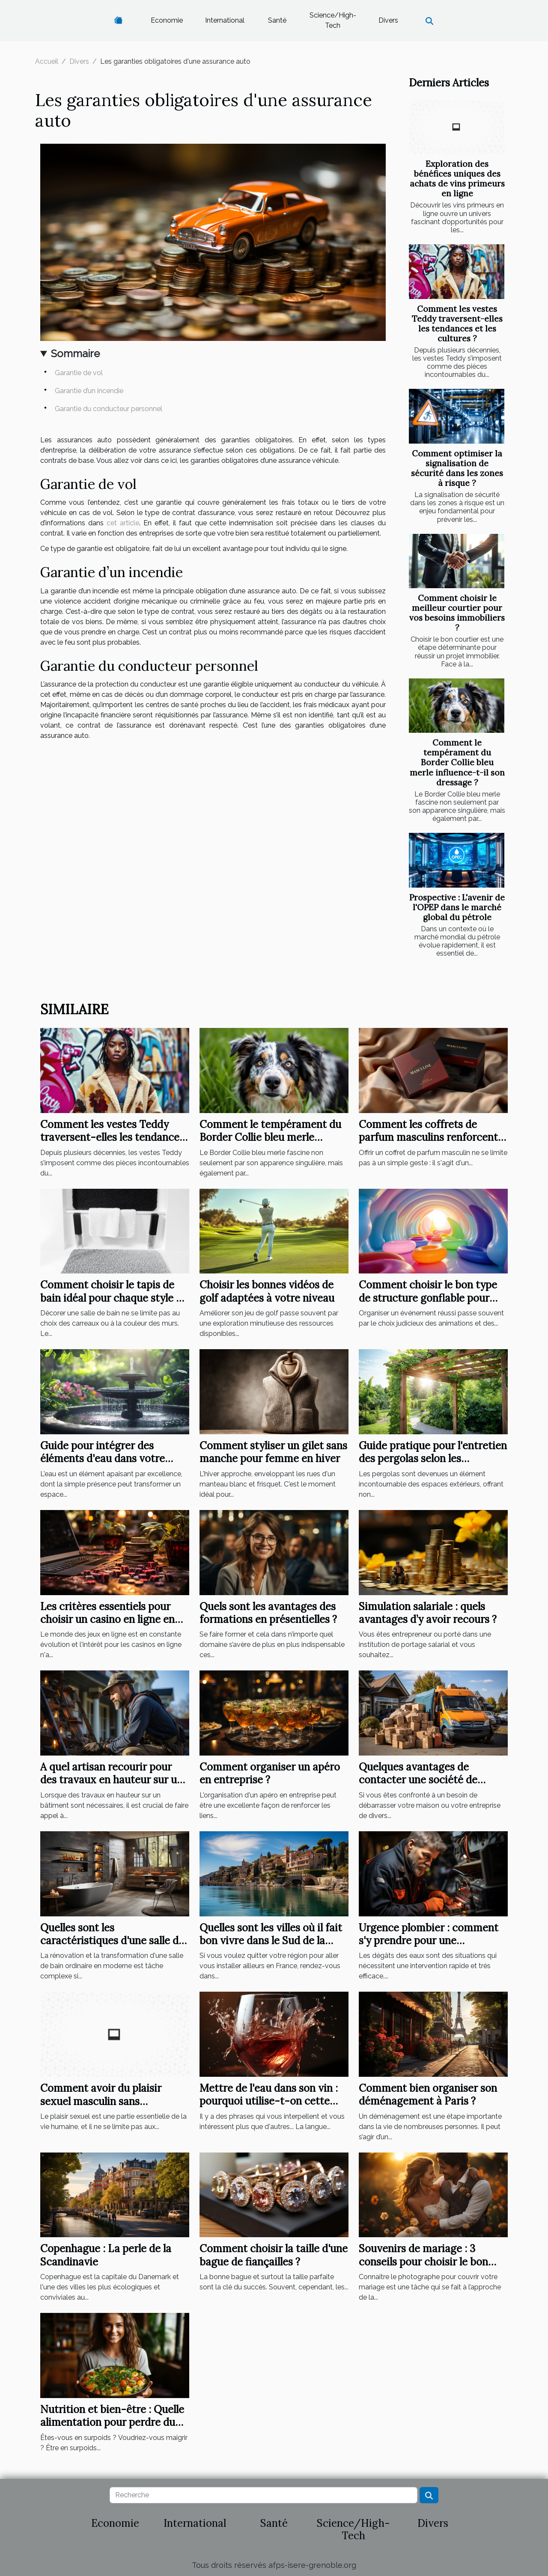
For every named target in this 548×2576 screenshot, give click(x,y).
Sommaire (75, 353)
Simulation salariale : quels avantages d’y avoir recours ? (428, 1613)
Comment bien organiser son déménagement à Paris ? (428, 2095)
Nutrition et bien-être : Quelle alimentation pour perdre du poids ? (112, 2422)
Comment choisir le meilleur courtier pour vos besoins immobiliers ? (457, 613)
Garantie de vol (79, 373)
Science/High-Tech (333, 20)
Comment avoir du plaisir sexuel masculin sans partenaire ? (100, 2101)
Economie (167, 20)
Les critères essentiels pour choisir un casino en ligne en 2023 (107, 1619)
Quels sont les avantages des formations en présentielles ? (268, 1613)
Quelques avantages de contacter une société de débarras (418, 1780)
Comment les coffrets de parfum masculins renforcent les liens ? (428, 1137)
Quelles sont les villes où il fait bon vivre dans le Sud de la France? (271, 1940)
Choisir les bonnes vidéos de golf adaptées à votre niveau (267, 1291)
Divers (388, 20)
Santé (277, 20)
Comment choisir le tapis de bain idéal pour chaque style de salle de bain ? (114, 1298)
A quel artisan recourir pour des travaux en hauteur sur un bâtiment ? (111, 1780)
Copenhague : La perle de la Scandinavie (105, 2255)
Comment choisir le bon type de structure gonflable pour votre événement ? (428, 1298)
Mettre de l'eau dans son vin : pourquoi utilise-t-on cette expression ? (269, 2101)
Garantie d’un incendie (90, 391)
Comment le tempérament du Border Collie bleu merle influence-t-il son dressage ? (457, 762)
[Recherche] (263, 2495)
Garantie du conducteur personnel (109, 409)
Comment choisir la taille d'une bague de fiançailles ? (274, 2255)
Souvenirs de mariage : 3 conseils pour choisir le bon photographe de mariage (423, 2261)
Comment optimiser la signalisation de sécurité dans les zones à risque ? (457, 468)
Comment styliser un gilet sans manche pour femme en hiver (273, 1452)
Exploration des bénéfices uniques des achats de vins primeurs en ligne (457, 178)
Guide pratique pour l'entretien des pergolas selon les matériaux (433, 1458)
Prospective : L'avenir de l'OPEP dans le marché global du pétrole (457, 907)
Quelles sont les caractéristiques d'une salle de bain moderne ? (112, 1940)
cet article (123, 523)
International (224, 20)
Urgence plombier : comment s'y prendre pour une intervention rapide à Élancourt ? (428, 1947)
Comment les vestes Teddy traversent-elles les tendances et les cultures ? (457, 323)
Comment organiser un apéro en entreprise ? (270, 1773)
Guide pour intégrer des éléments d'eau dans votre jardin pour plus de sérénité (105, 1458)
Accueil (46, 61)
